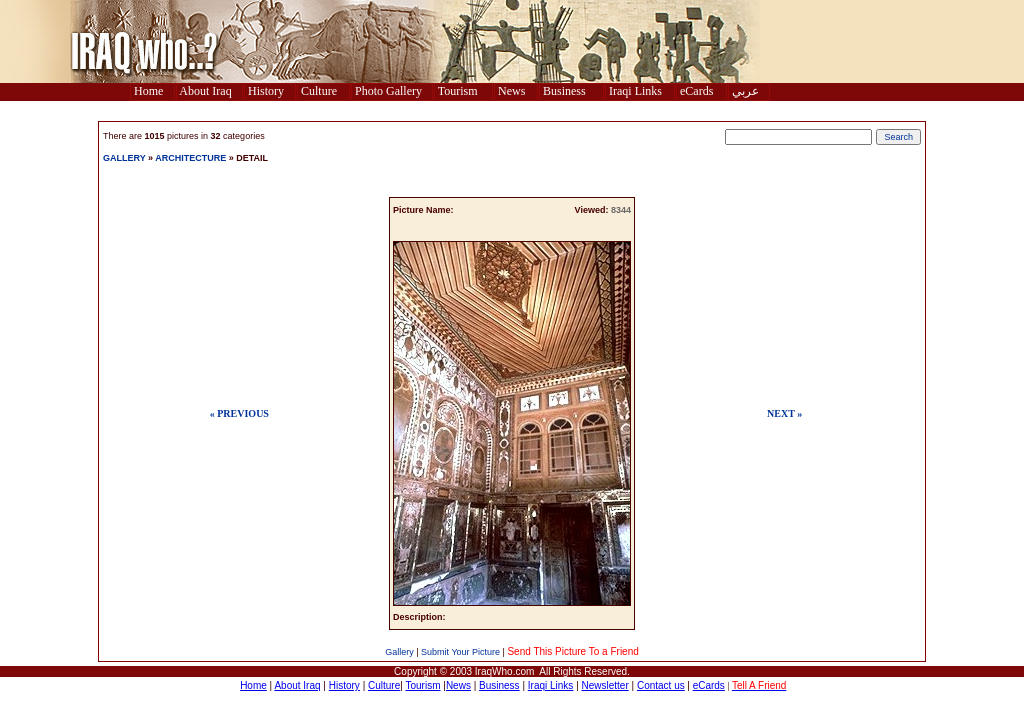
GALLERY (124, 158)
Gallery (399, 652)
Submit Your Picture (460, 652)
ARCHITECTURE (190, 158)
